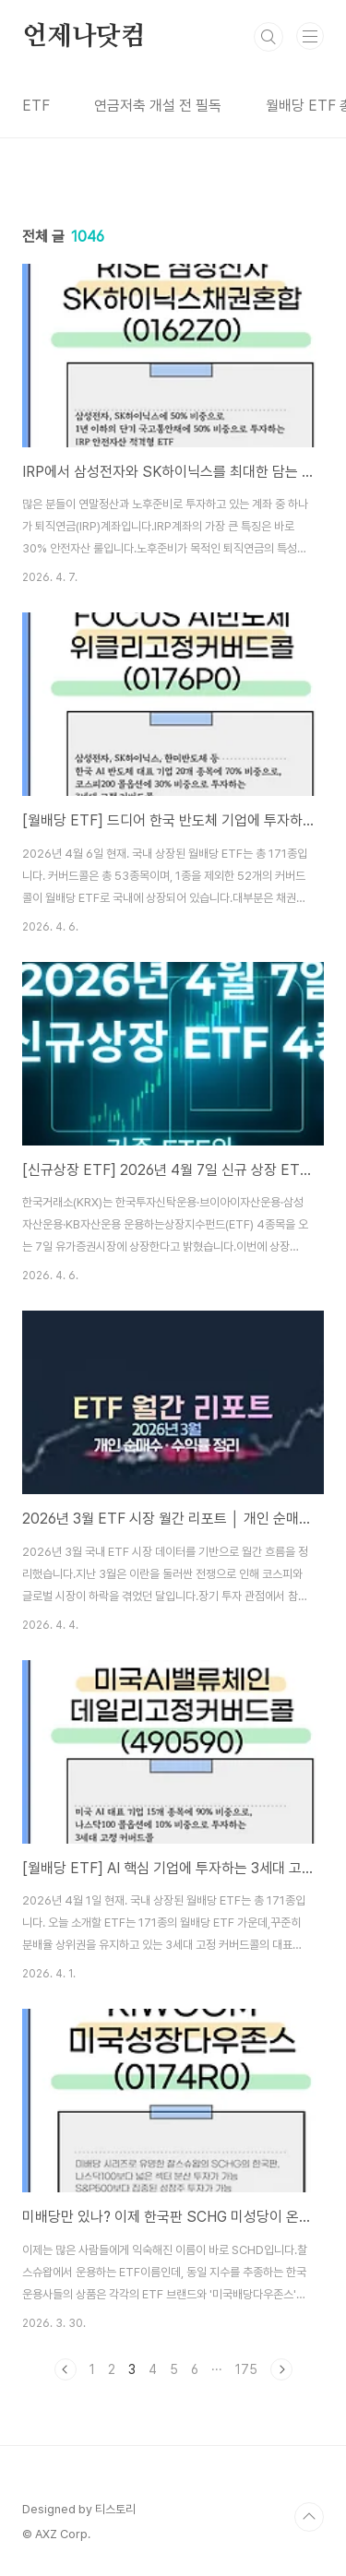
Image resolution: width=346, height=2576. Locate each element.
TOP (309, 2517)
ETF (36, 105)
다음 (281, 2369)
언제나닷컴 (84, 37)
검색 (268, 37)
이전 (65, 2369)
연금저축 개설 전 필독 (157, 105)
